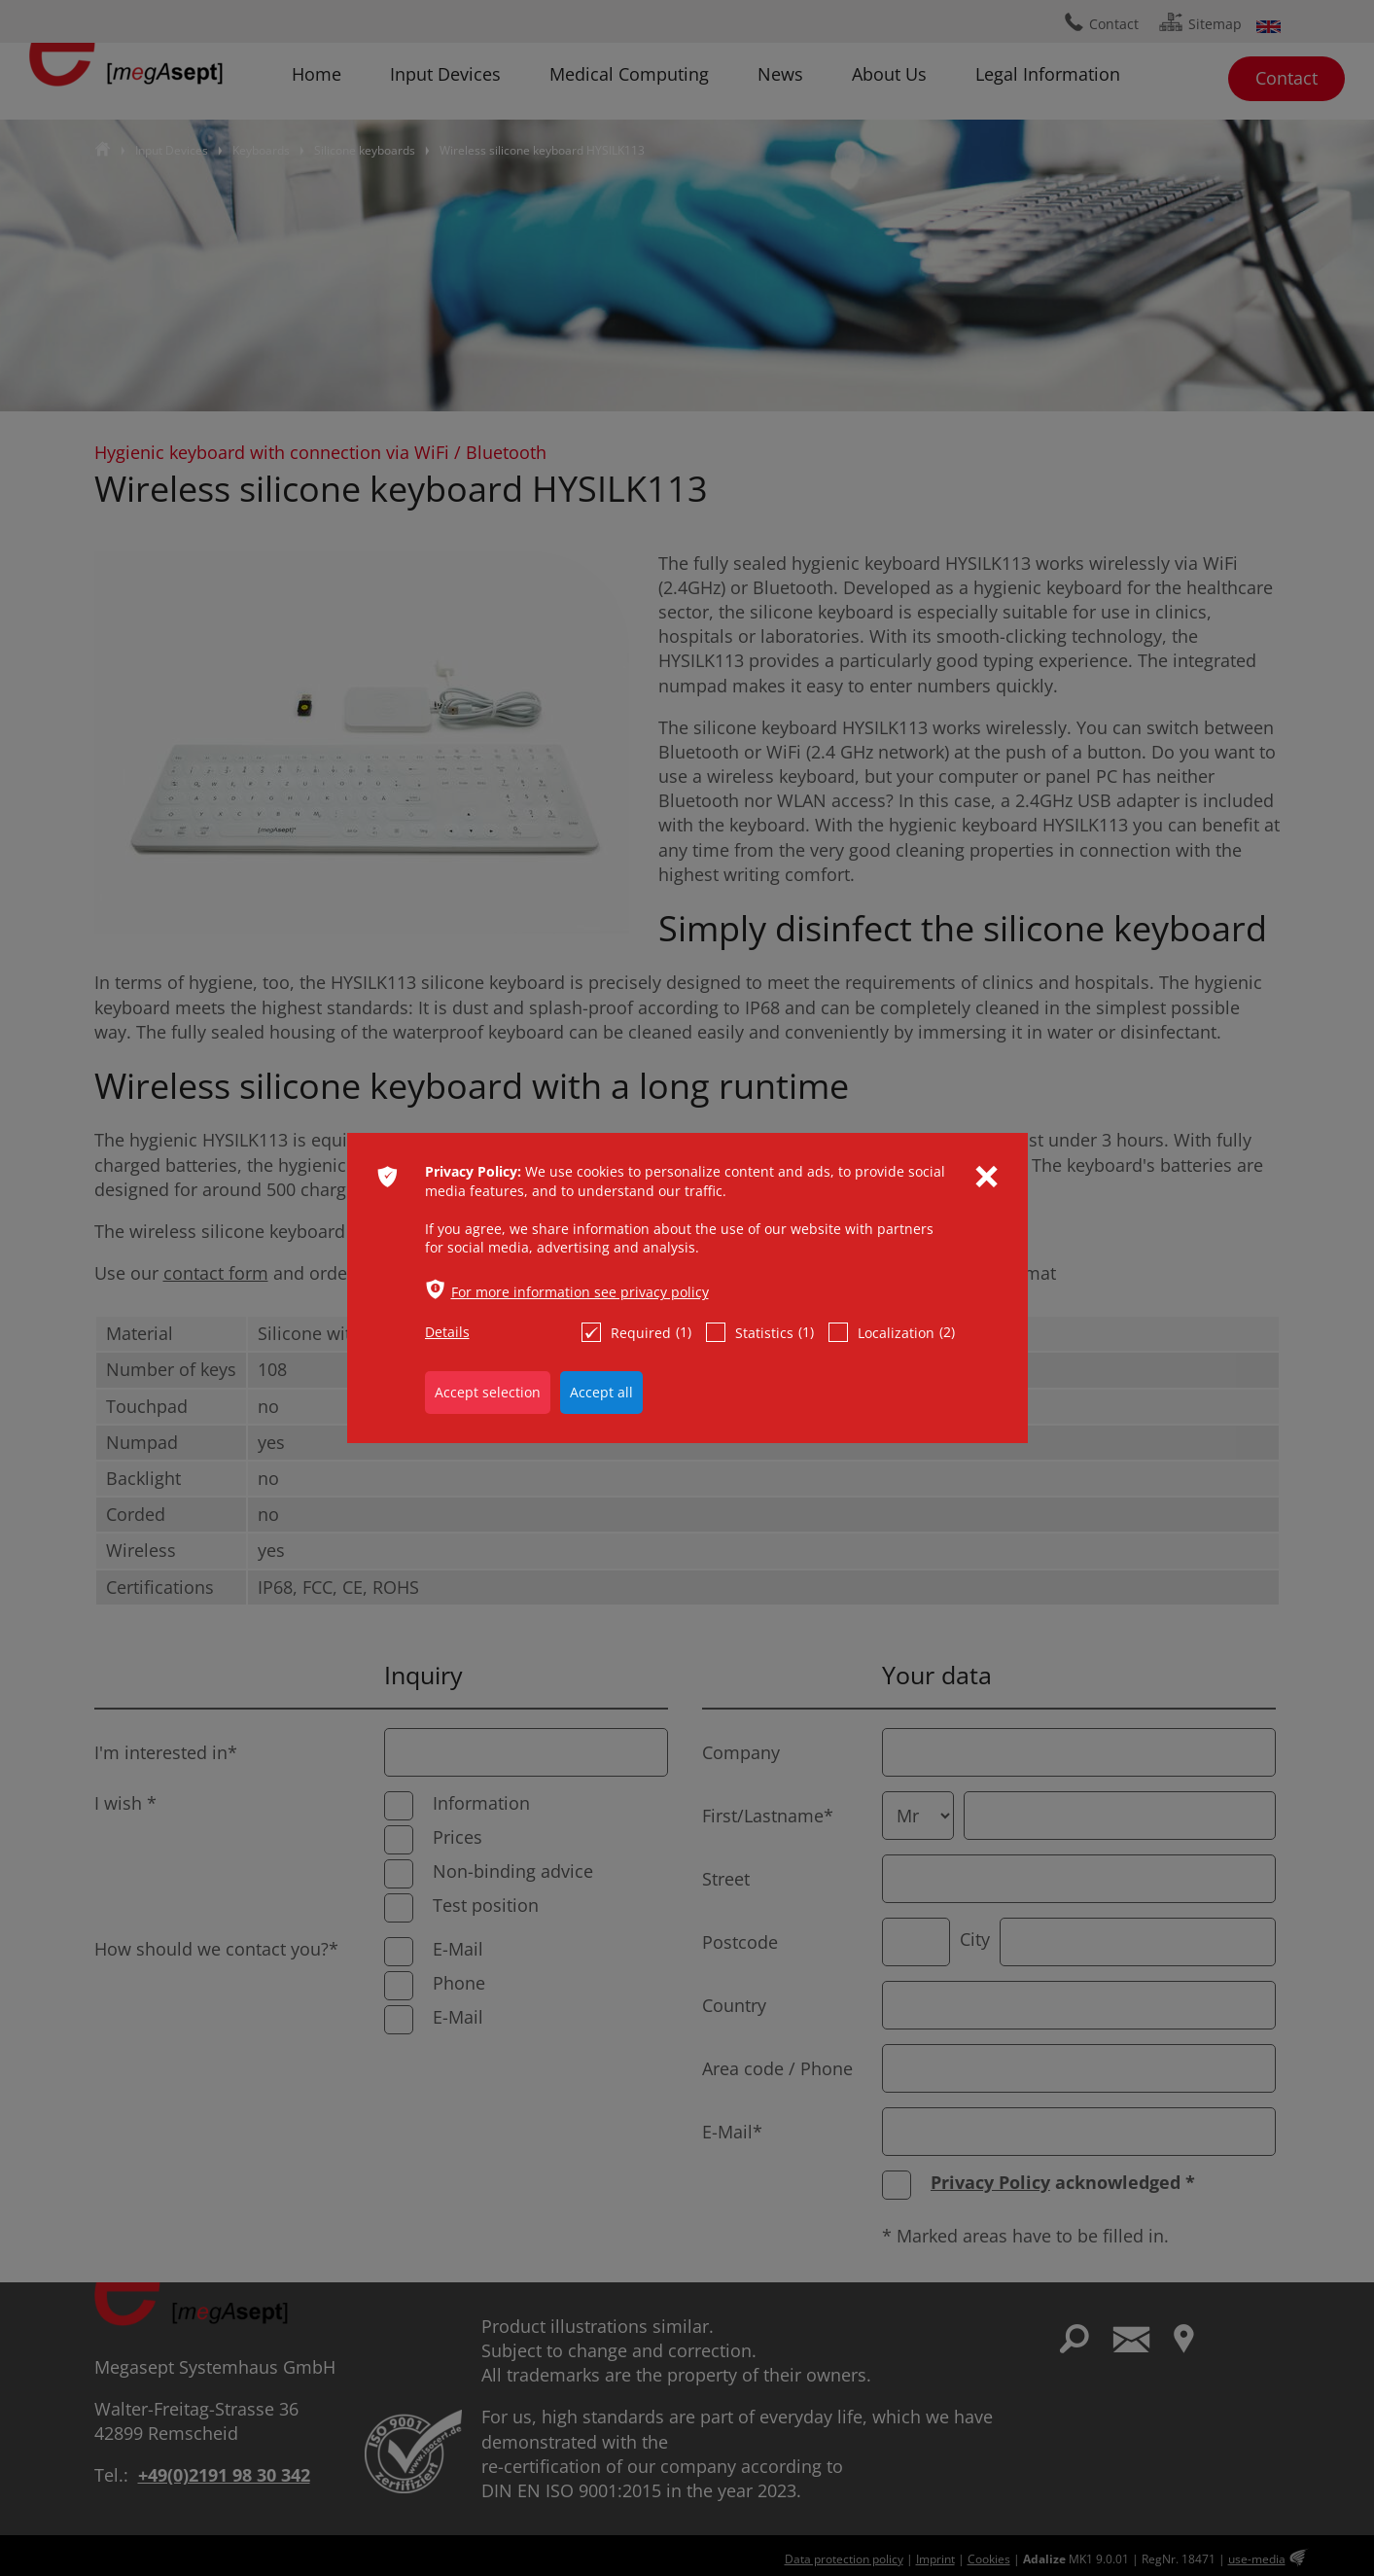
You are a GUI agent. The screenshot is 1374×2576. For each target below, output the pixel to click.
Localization (891, 1332)
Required (636, 1332)
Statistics (760, 1332)
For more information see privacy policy (580, 1292)
